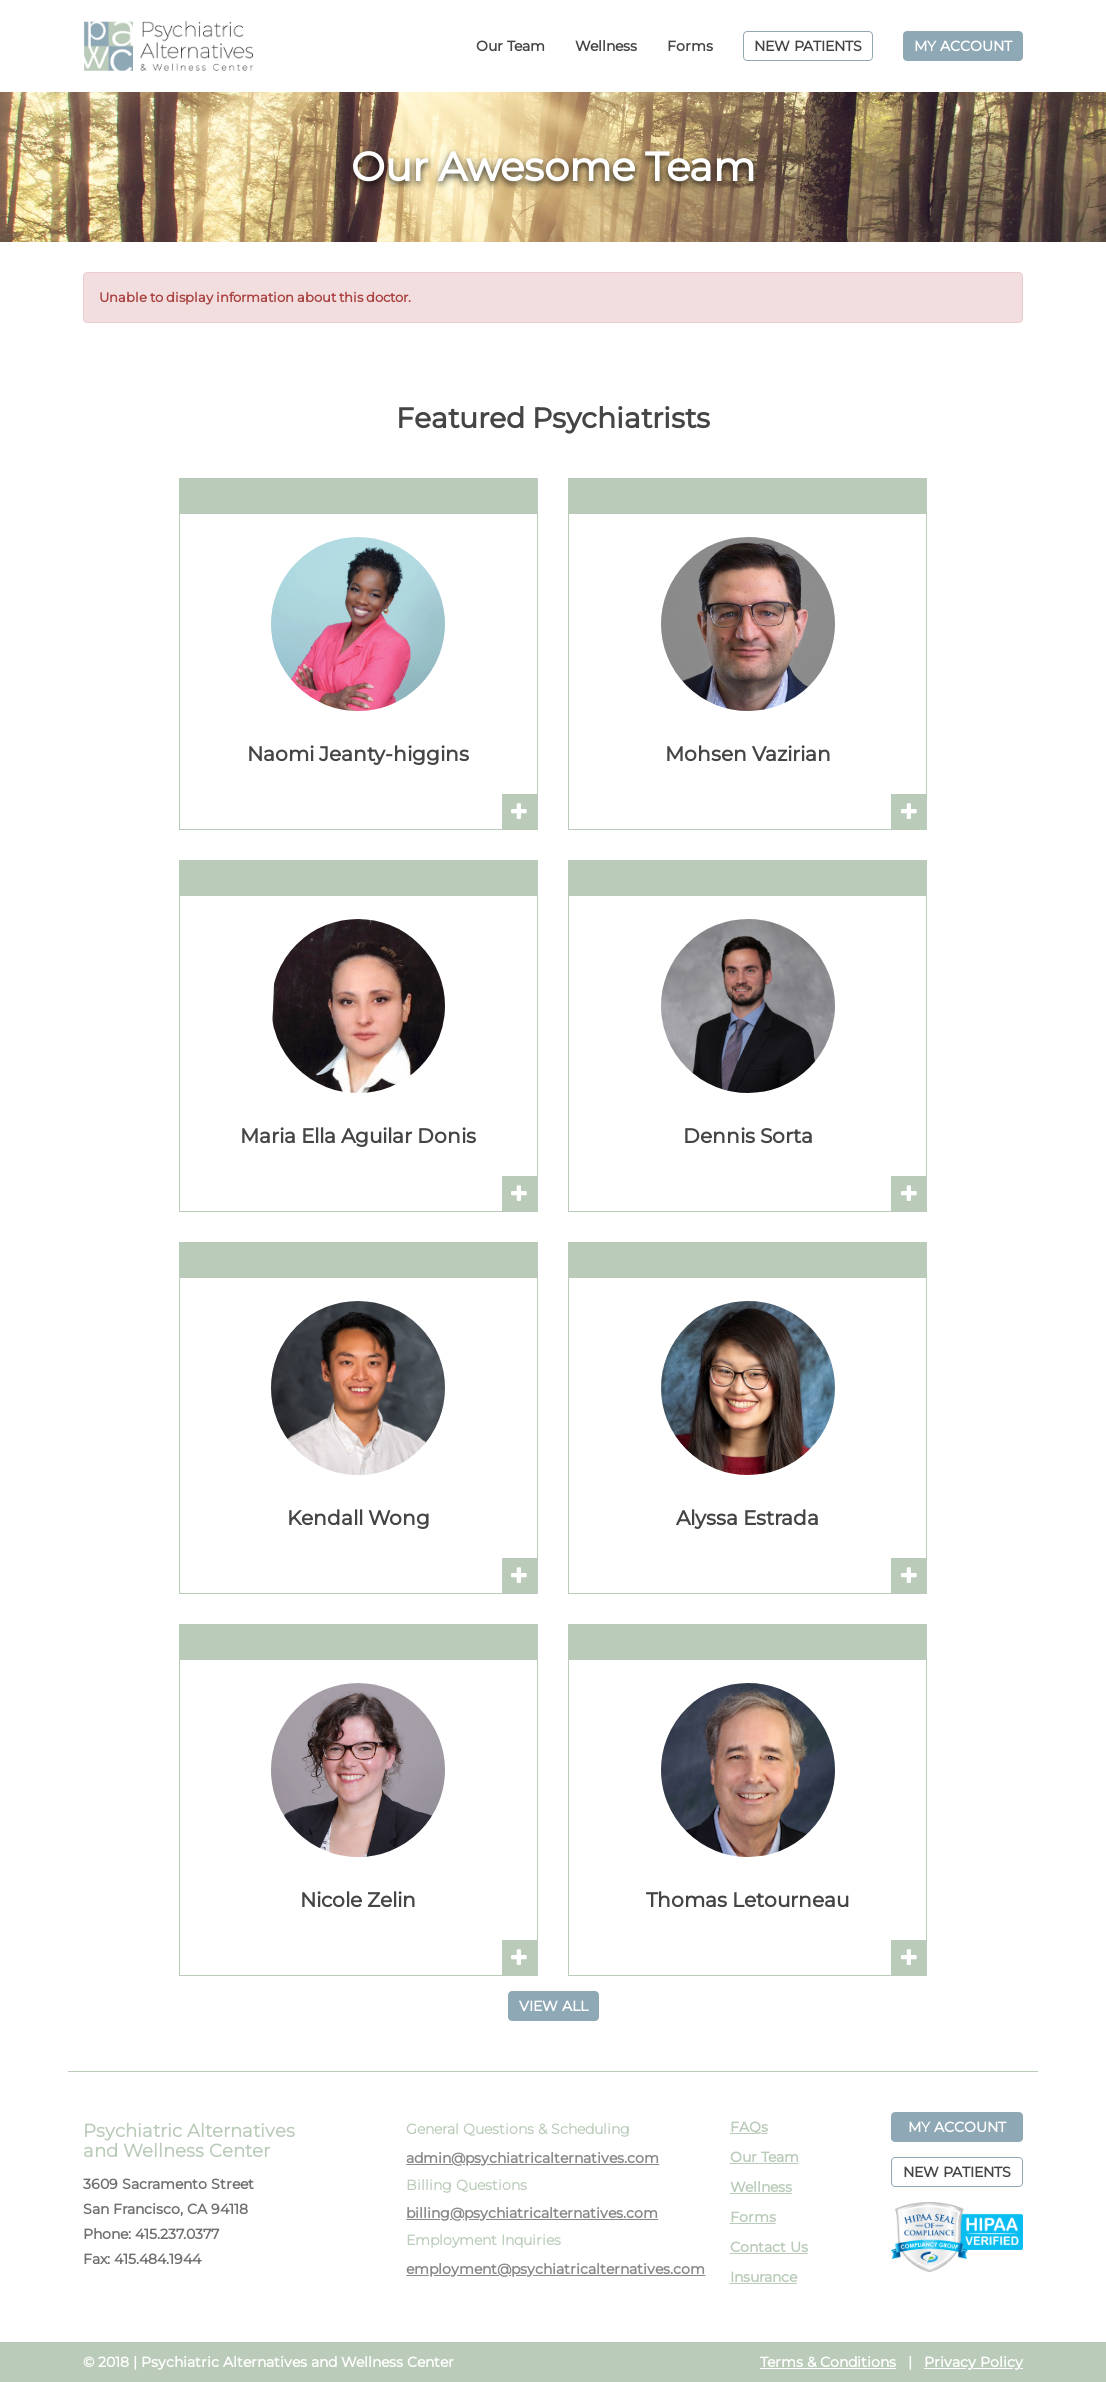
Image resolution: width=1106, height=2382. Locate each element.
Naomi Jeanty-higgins (358, 754)
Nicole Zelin (358, 1900)
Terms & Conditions (828, 2362)
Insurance (763, 2277)
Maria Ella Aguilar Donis (358, 1136)
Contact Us (769, 2247)
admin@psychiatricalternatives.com (532, 2158)
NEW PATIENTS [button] (957, 2172)
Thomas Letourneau (747, 1900)
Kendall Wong (358, 1518)
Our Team (510, 46)
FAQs (749, 2127)
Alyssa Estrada (747, 1518)
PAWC (168, 46)
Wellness (606, 46)
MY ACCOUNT (963, 46)
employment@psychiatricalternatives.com (555, 2269)
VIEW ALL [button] (553, 2006)
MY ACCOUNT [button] (957, 2127)
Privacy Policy (973, 2362)
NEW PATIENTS (808, 46)
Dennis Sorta (748, 1136)
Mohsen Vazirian (748, 754)
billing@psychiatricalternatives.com (532, 2213)
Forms (690, 46)
